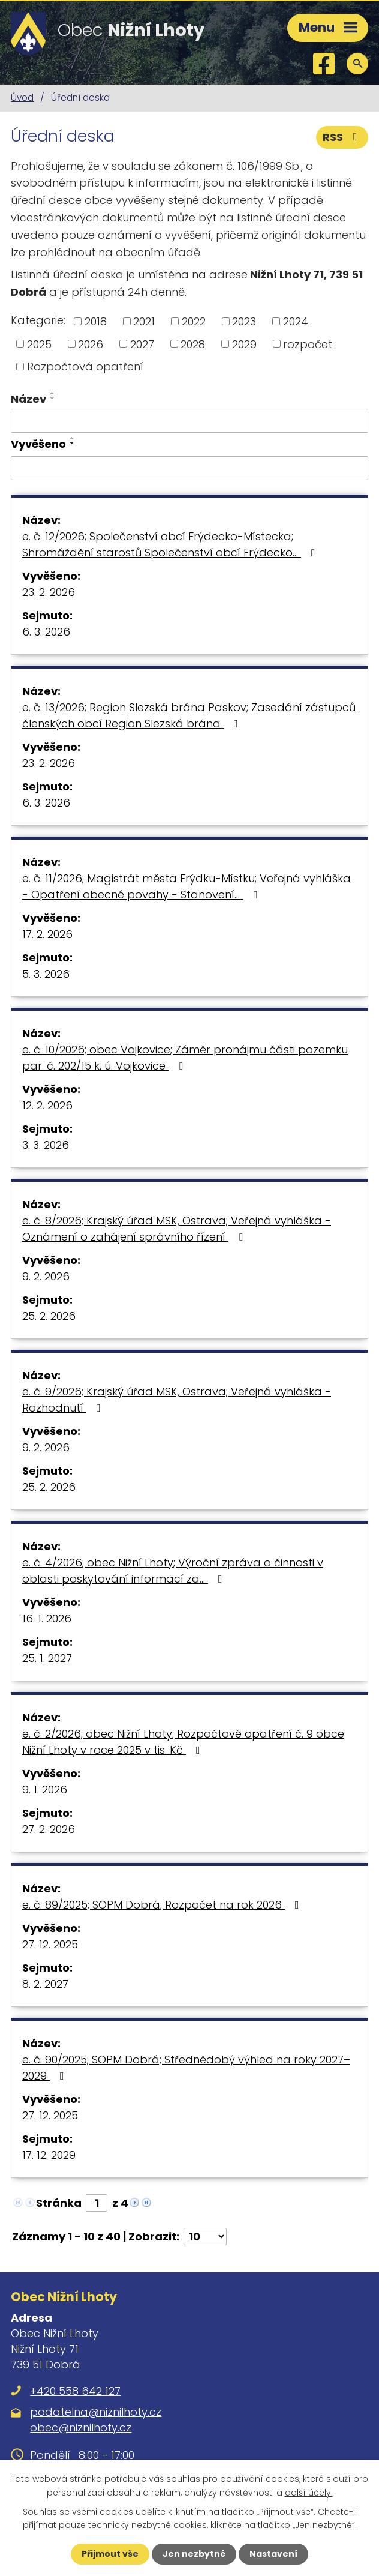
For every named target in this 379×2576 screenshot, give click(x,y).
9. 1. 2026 (44, 1789)
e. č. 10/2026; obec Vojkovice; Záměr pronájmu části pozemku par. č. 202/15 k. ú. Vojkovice (185, 1057)
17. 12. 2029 (49, 2154)
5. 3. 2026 (46, 973)
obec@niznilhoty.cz (80, 2427)
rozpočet (307, 343)
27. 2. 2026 (48, 1829)
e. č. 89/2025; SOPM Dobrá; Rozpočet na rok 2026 (163, 1904)
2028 (193, 343)
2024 (295, 321)
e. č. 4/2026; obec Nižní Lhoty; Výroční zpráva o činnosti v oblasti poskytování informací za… (172, 1570)
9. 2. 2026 (46, 1276)
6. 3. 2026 (46, 631)
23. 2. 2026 (48, 592)
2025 (39, 343)
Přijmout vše (110, 2554)
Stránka (59, 2202)
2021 (144, 321)
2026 (90, 343)
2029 (244, 343)
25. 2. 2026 (49, 1315)
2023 (244, 321)
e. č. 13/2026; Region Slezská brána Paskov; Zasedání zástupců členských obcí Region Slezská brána (189, 715)
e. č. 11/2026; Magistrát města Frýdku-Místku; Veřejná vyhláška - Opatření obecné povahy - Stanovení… (186, 886)
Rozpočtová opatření (85, 366)
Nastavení (273, 2554)
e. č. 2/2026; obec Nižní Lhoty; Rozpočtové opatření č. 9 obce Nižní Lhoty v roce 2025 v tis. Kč (183, 1741)
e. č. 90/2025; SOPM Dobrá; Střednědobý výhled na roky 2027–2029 (186, 2067)
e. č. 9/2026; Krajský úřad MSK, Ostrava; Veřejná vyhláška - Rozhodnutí (176, 1399)
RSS (342, 137)
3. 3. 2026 (45, 1144)
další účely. (309, 2492)
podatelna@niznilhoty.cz (95, 2411)
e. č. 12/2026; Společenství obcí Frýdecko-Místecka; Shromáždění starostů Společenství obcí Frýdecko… (171, 544)
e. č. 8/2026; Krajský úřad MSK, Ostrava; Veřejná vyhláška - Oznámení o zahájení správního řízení (176, 1228)
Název (28, 398)
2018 (96, 321)
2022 (194, 321)
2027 (142, 343)
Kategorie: (38, 320)
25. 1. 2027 (47, 1658)
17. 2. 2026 (47, 934)
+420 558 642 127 (75, 2390)
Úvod (22, 97)
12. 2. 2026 (47, 1105)
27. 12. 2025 (50, 1944)
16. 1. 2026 (46, 1618)
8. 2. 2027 (45, 1983)
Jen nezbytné (194, 2554)
